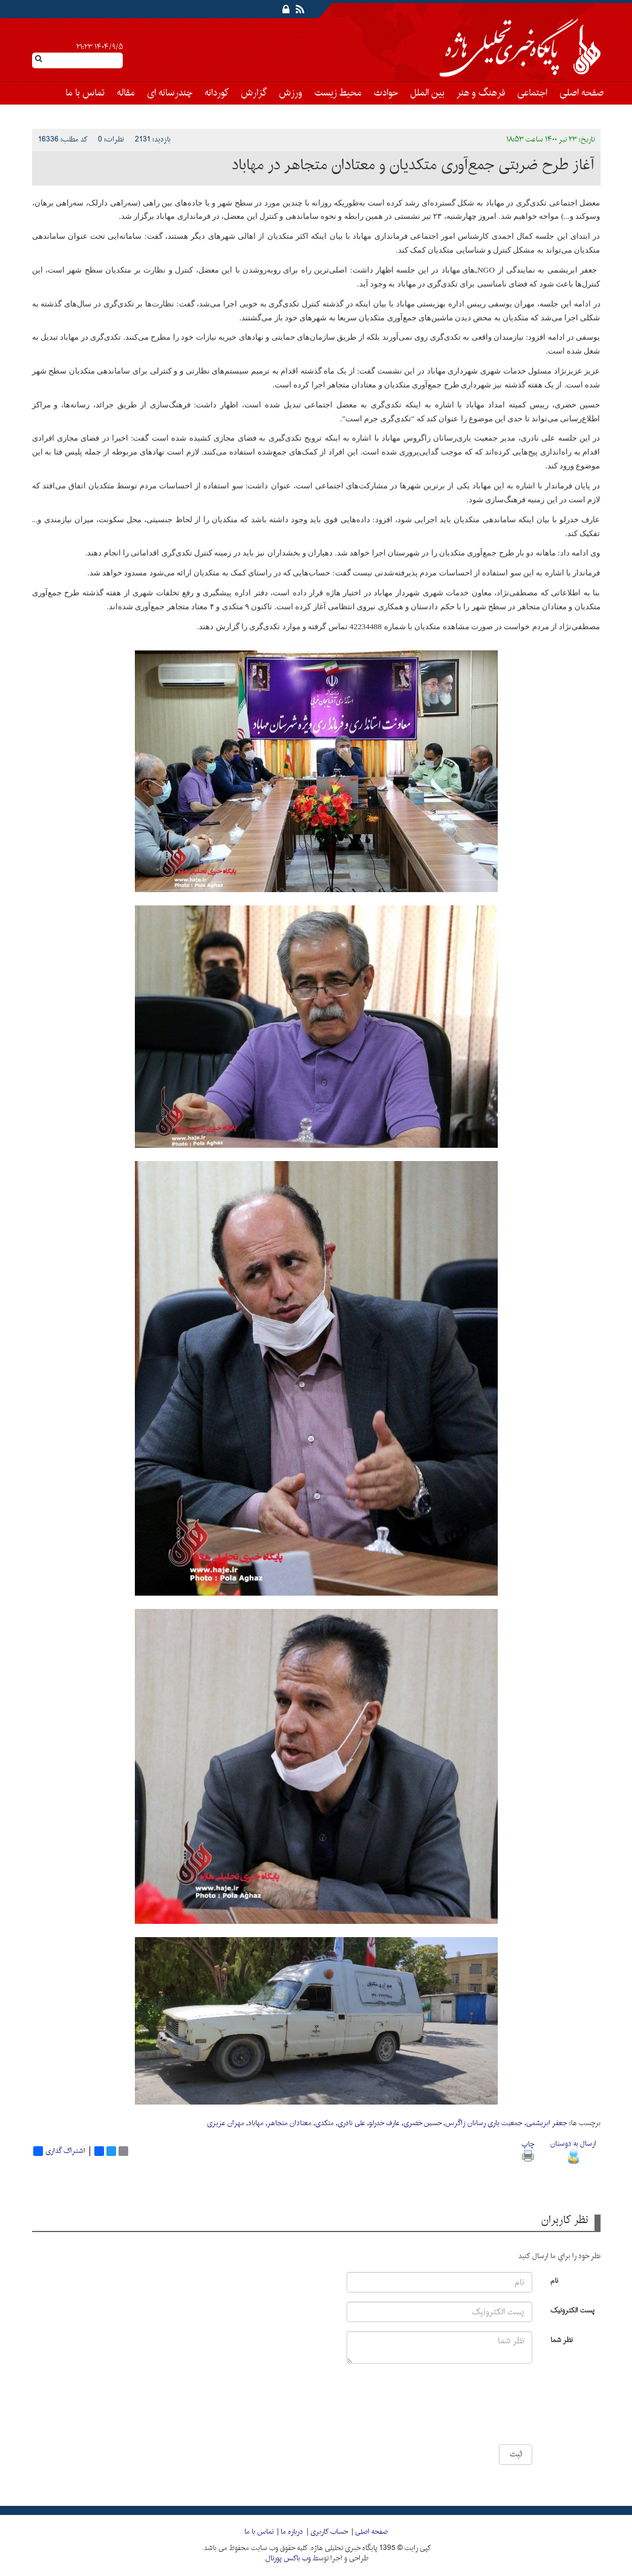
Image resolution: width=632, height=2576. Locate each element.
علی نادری (351, 2123)
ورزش (290, 93)
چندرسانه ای (169, 93)
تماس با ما (85, 93)
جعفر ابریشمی (546, 2123)
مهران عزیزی (225, 2123)
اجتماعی (532, 93)
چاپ (527, 2149)
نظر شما (561, 2339)
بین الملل (427, 93)
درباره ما (292, 2532)
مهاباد (256, 2123)
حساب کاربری (329, 2532)
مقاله (126, 93)
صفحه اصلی (581, 93)
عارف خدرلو (384, 2123)
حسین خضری (422, 2123)
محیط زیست (338, 93)
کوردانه (216, 93)
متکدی (324, 2123)
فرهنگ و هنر (481, 93)
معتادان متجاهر (289, 2123)
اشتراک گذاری (59, 2151)
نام (554, 2280)
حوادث (386, 93)
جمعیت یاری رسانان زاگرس (484, 2123)
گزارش (254, 93)
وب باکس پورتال (288, 2558)
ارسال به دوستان (573, 2150)
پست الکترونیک (572, 2309)
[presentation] (496, 2408)
